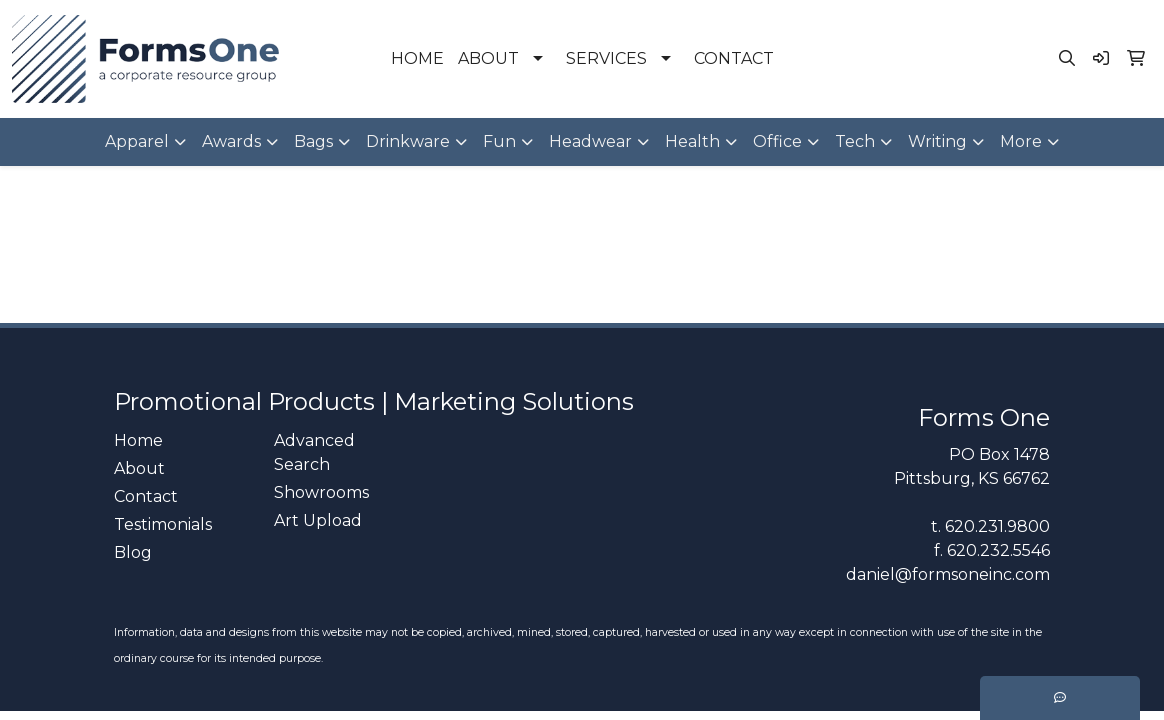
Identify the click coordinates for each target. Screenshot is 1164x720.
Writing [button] (937, 141)
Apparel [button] (137, 141)
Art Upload (318, 520)
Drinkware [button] (408, 141)
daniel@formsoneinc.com (948, 574)
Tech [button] (855, 141)
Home (138, 440)
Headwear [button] (590, 141)
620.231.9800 (997, 526)
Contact (146, 496)
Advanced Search (314, 452)
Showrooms (321, 492)
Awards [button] (231, 141)
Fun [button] (499, 141)
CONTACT (734, 58)
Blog (133, 552)
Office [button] (777, 141)
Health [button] (692, 141)
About (139, 468)
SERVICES (606, 58)
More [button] (1021, 141)
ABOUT (488, 58)
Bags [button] (313, 141)
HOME (417, 58)
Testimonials (163, 524)
